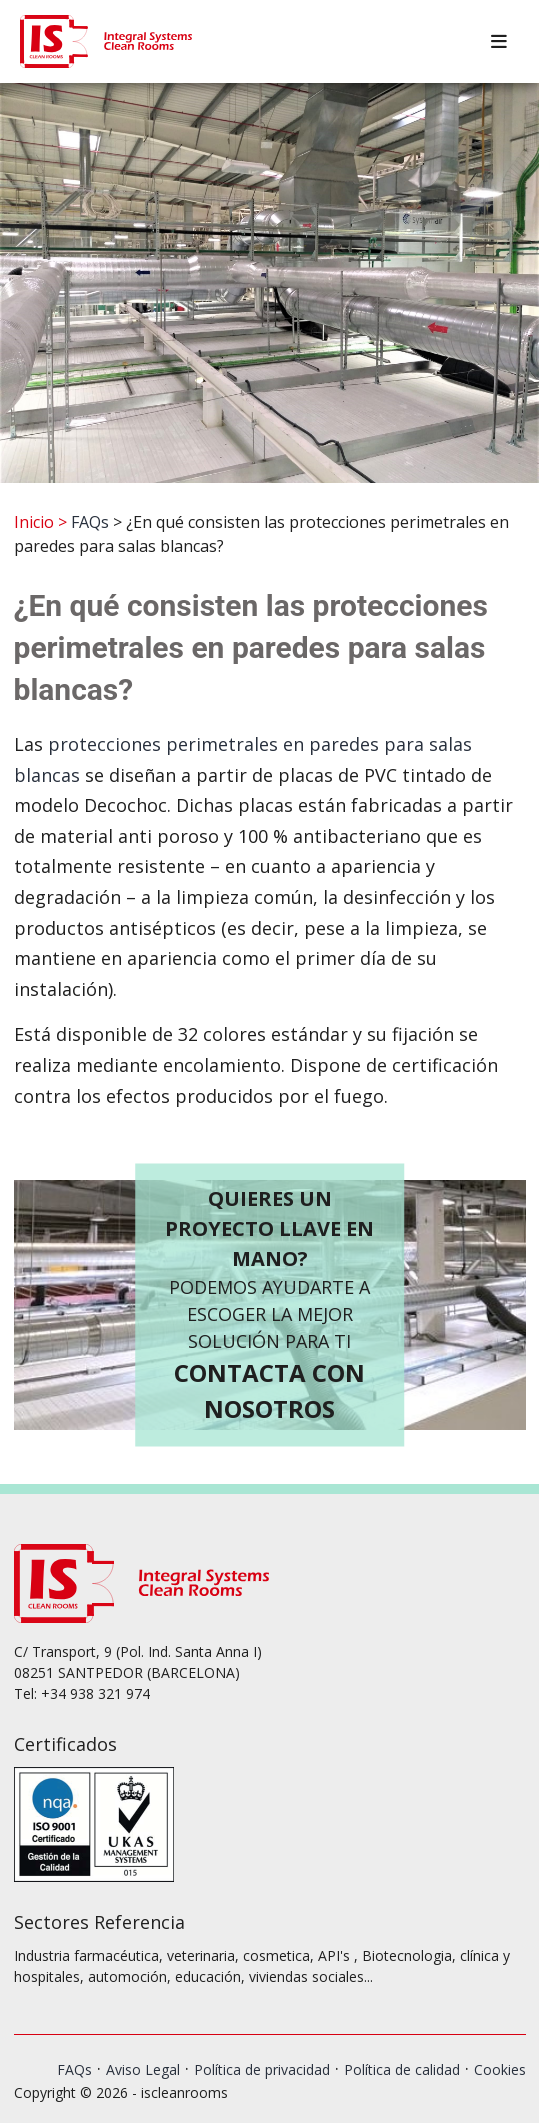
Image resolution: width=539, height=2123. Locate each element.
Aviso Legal (143, 2069)
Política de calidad (402, 2069)
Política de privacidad (262, 2069)
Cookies (500, 2069)
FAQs (90, 522)
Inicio (34, 522)
